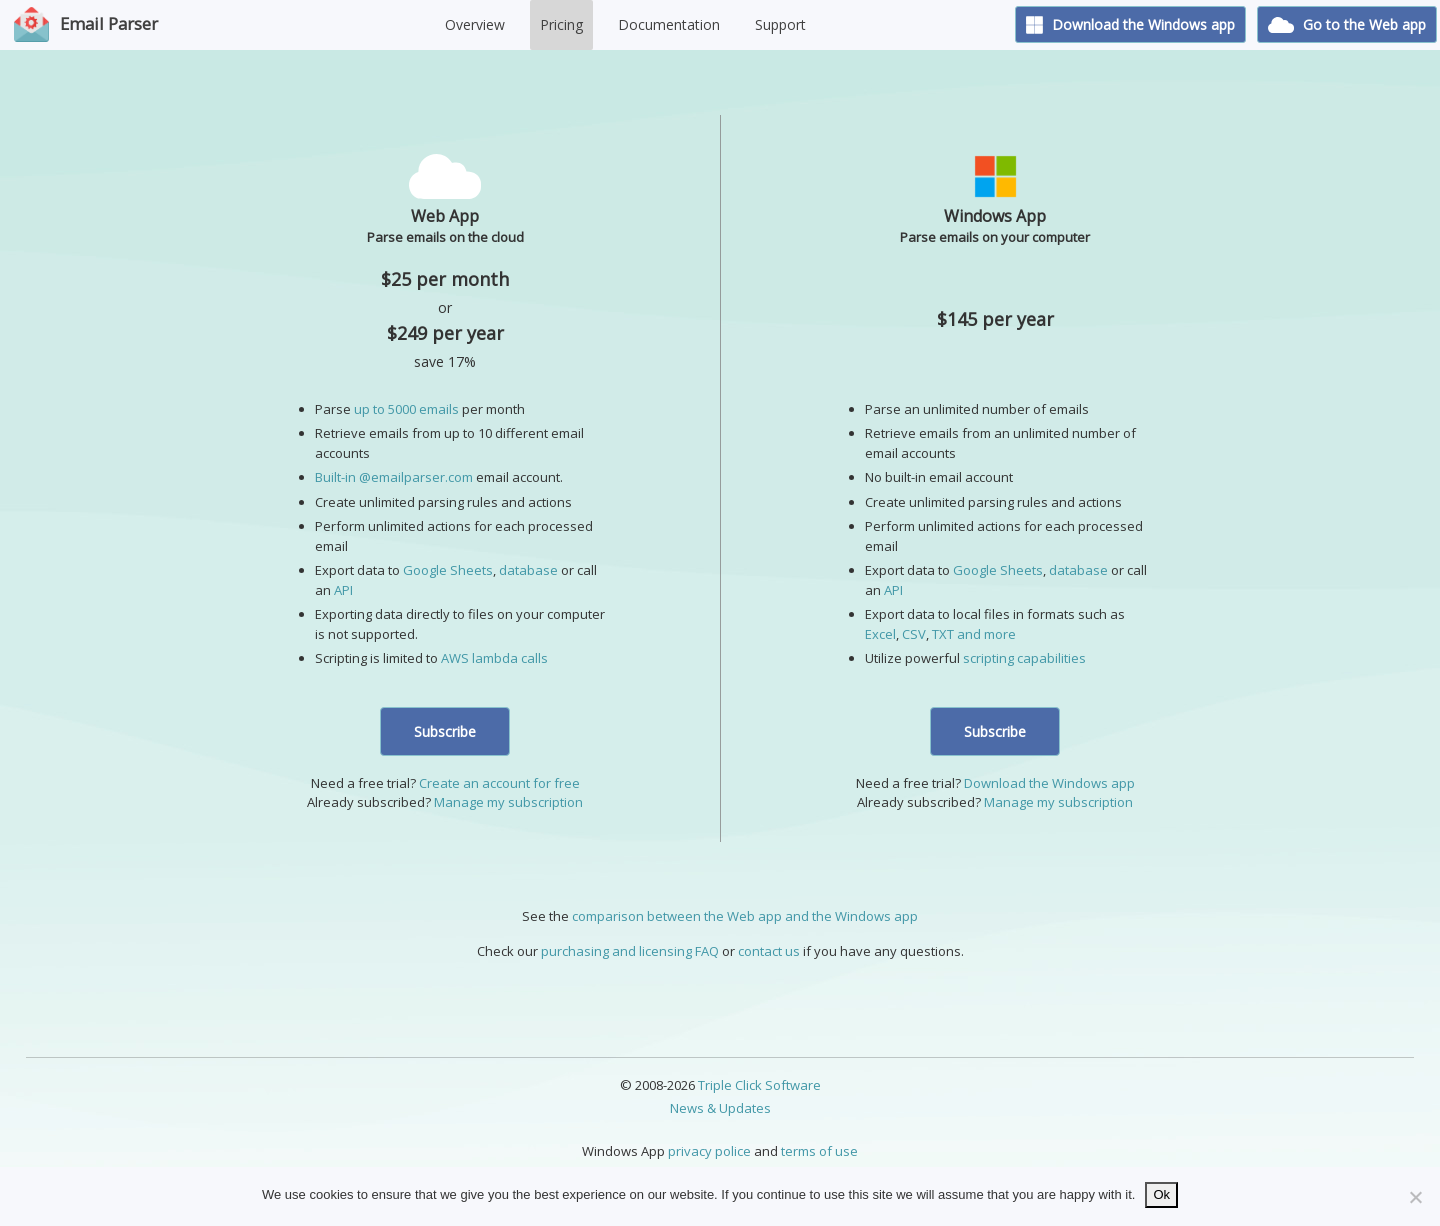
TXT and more (974, 634)
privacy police (709, 1151)
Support (780, 24)
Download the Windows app (1131, 24)
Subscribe (445, 731)
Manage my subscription (508, 802)
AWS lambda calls (494, 658)
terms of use (819, 1151)
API (343, 590)
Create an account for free (499, 783)
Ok (1161, 1194)
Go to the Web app (1347, 24)
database (528, 570)
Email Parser (109, 23)
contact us (769, 951)
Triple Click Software (759, 1085)
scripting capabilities (1024, 658)
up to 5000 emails (406, 409)
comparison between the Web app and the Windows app (745, 916)
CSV (914, 634)
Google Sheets (448, 570)
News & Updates (720, 1108)
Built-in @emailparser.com (394, 477)
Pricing (561, 24)
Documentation (669, 24)
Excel (880, 634)
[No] (1415, 1197)
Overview (475, 24)
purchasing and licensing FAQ (630, 951)
